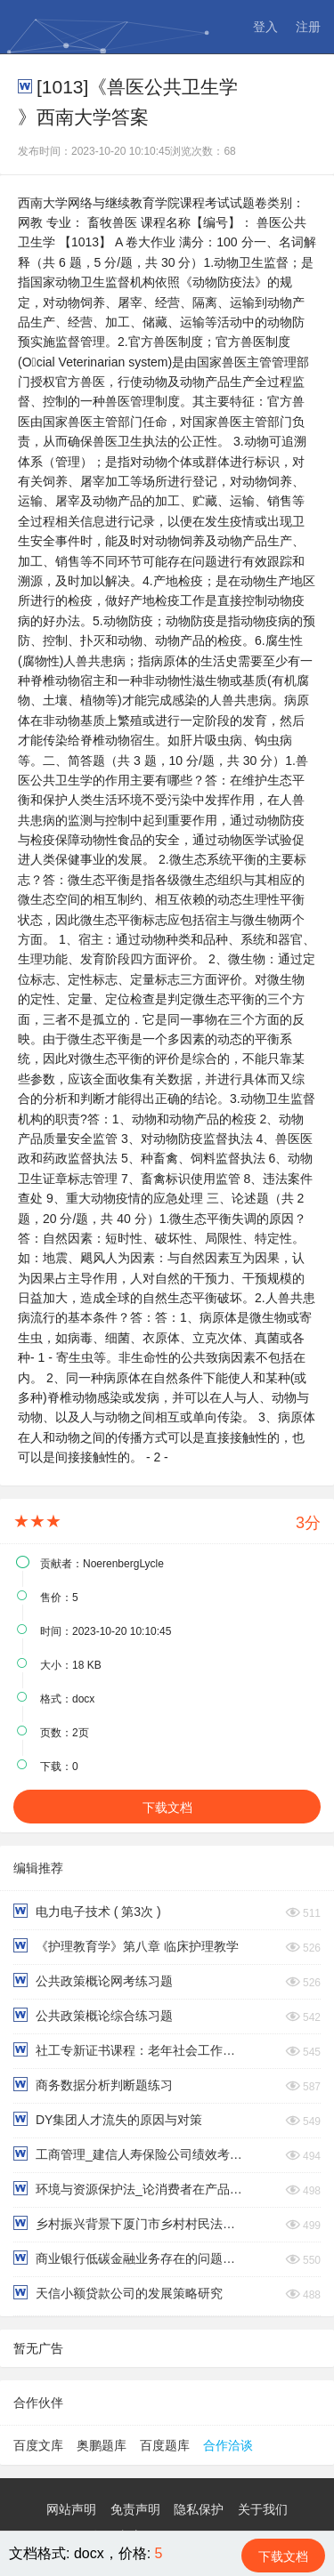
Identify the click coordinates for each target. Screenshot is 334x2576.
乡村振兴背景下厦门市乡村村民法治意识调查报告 (128, 2223)
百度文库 (38, 2445)
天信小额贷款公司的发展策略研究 (118, 2292)
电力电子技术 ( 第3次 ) (87, 1911)
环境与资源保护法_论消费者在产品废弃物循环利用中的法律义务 (128, 2188)
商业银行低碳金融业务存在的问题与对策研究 (128, 2258)
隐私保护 (199, 2509)
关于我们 (263, 2509)
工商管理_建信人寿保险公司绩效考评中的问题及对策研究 (128, 2153)
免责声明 (135, 2509)
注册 (308, 27)
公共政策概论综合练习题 (93, 2015)
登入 (265, 27)
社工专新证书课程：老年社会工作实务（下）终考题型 (128, 2049)
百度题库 (165, 2445)
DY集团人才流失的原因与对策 (107, 2119)
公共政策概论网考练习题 (93, 1980)
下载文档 (167, 1807)
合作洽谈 (228, 2445)
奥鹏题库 (101, 2445)
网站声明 (71, 2509)
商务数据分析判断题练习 (93, 2084)
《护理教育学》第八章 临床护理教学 (126, 1945)
